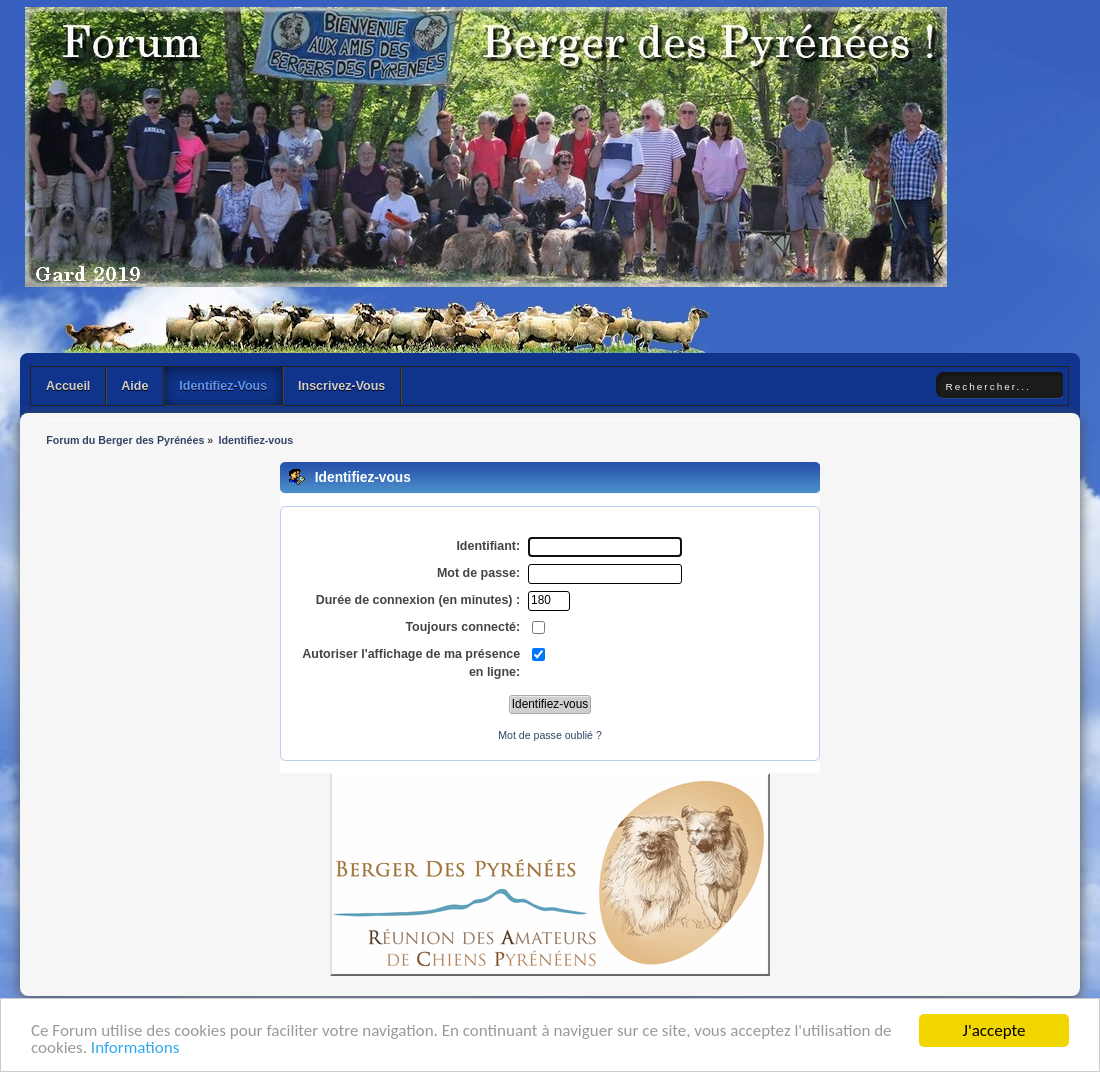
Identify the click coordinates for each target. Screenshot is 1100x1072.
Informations (135, 1048)
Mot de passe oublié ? (550, 735)
